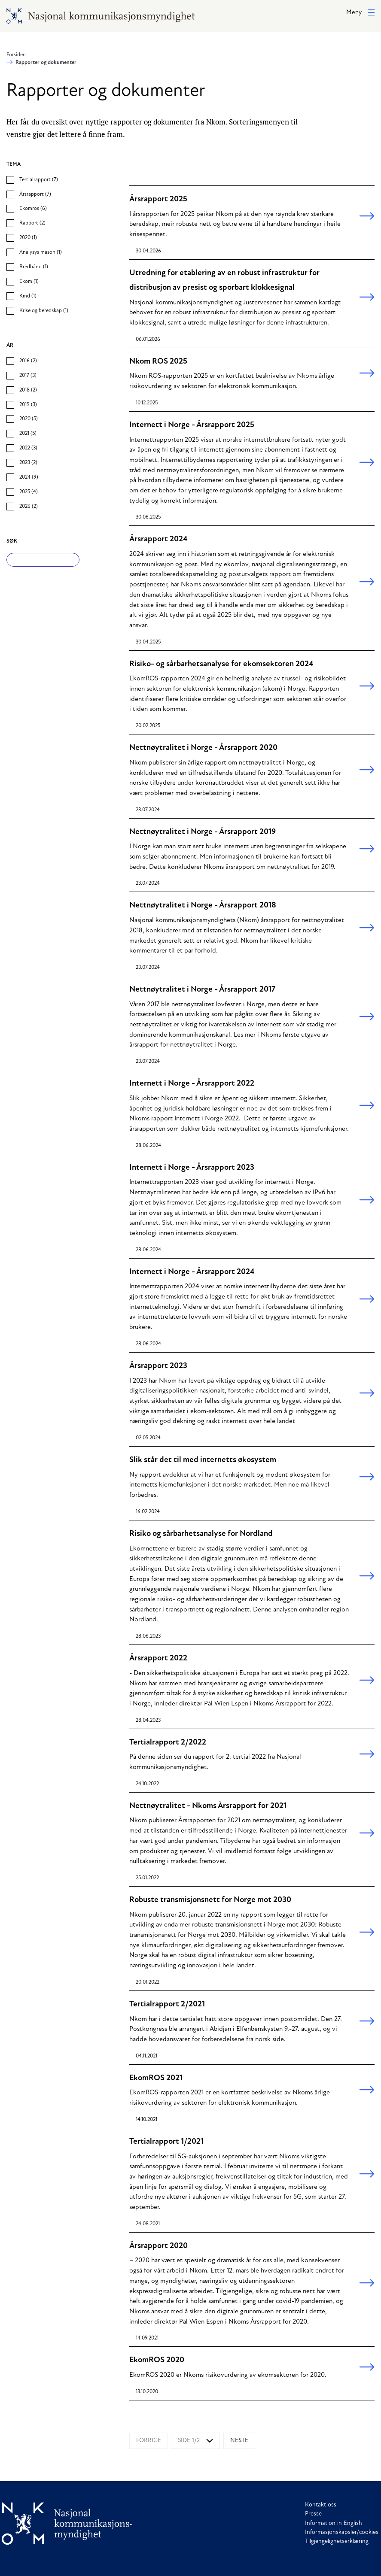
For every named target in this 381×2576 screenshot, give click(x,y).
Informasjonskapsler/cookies (341, 2532)
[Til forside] (67, 2523)
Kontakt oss (320, 2505)
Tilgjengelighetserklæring (337, 2541)
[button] (360, 13)
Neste (239, 2440)
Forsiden (16, 55)
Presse (313, 2514)
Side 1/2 (189, 2440)
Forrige (148, 2440)
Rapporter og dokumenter (45, 62)
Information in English (333, 2523)
